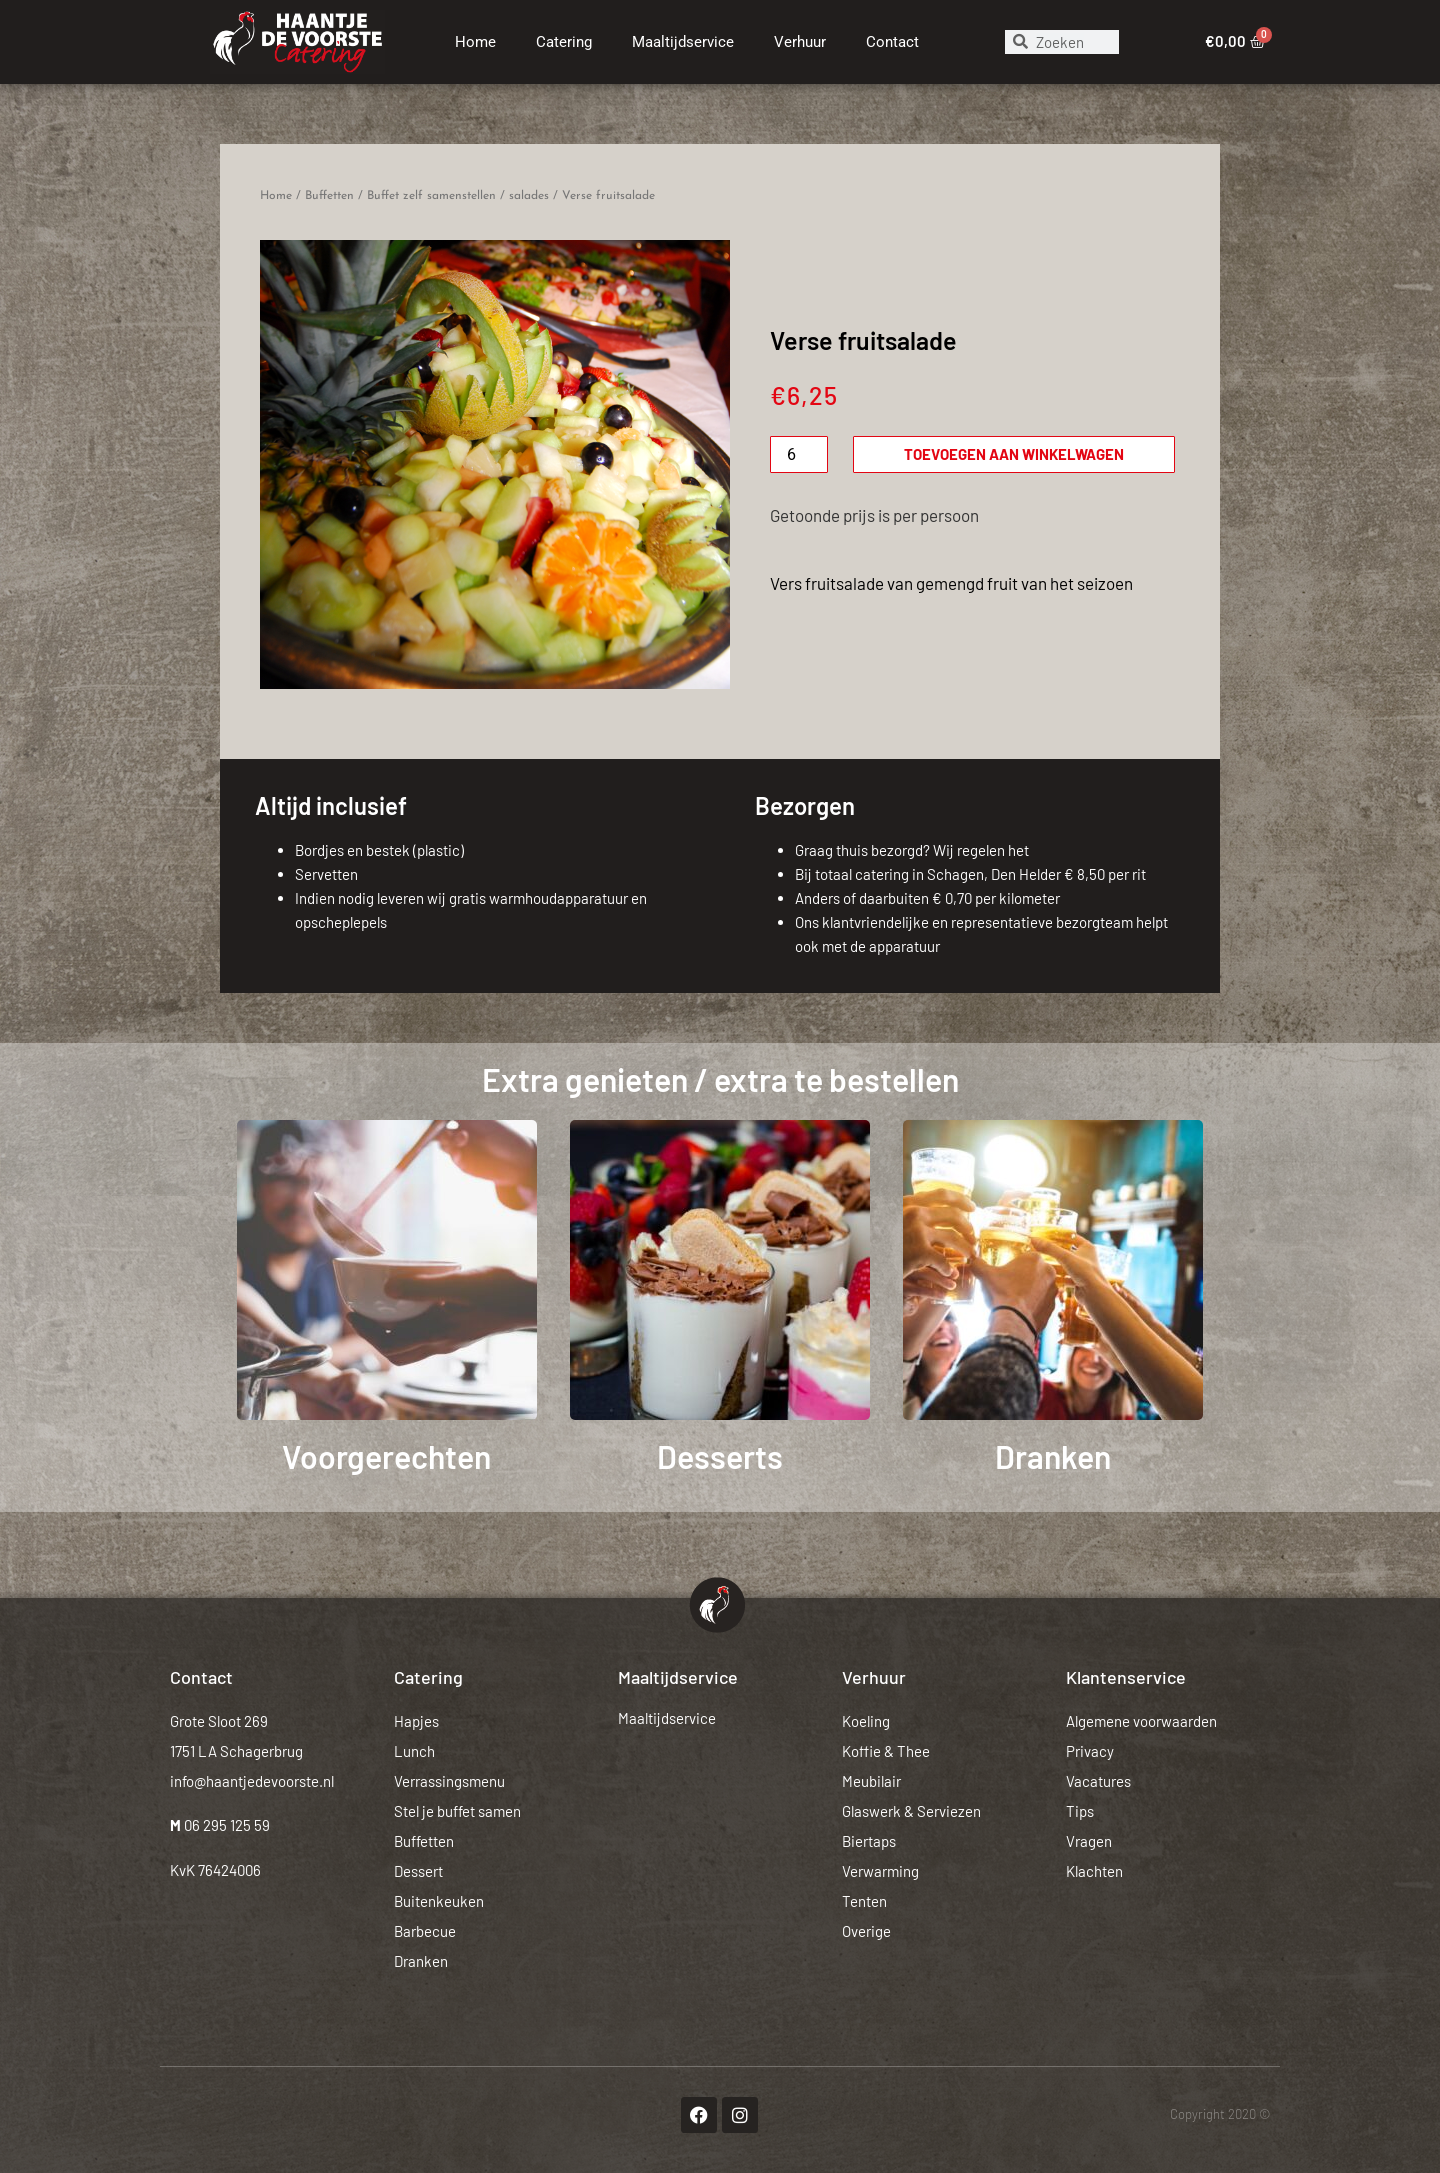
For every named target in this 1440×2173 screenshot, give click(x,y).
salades (529, 196)
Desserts (720, 1456)
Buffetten (329, 196)
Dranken (1053, 1456)
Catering (564, 42)
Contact (892, 42)
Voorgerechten (386, 1456)
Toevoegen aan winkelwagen (1014, 454)
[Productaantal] (799, 454)
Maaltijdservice (683, 42)
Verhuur (800, 42)
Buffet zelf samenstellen (431, 196)
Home (475, 42)
